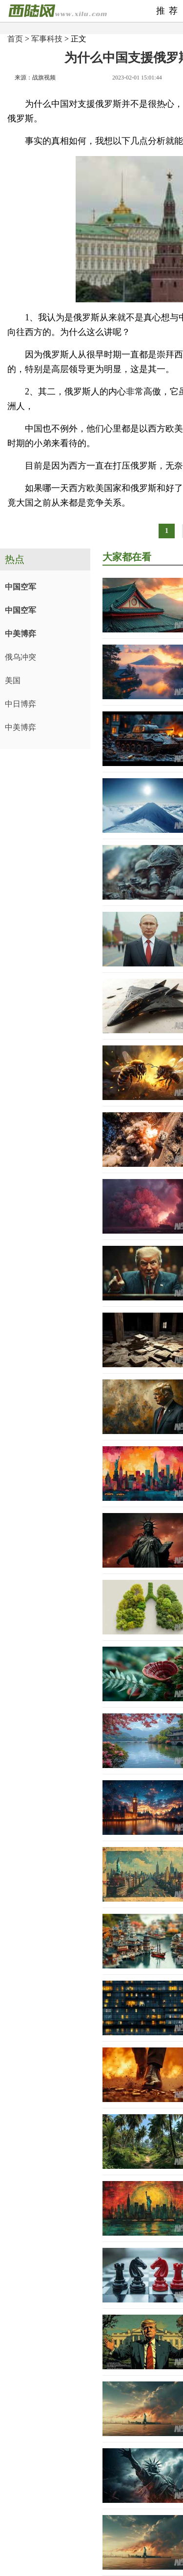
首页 (15, 39)
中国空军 (20, 587)
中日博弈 (20, 704)
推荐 (169, 11)
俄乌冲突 (20, 657)
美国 (12, 680)
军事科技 (46, 39)
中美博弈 (20, 633)
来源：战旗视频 (35, 77)
